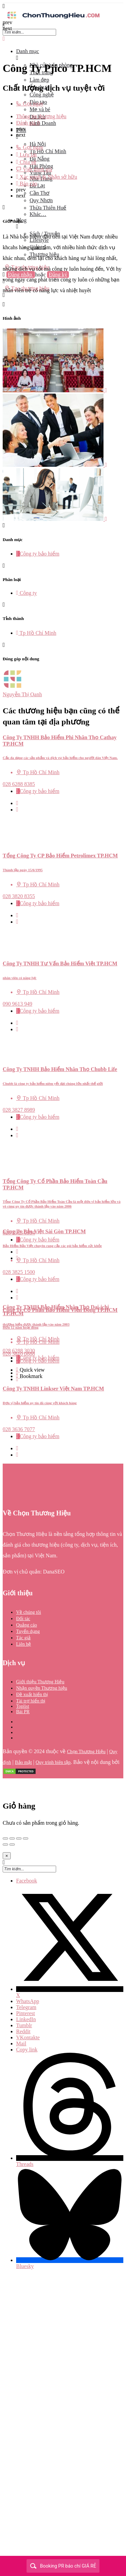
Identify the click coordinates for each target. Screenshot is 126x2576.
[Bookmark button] (17, 809)
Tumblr (24, 2025)
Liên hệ (23, 1644)
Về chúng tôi (28, 1612)
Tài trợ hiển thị (31, 1700)
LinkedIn (26, 2019)
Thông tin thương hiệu (41, 116)
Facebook (26, 1880)
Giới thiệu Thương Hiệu (40, 1681)
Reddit (23, 2031)
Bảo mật (23, 1762)
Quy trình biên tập (53, 1762)
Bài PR (23, 1711)
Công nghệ (42, 94)
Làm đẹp (39, 80)
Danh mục (27, 51)
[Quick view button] (17, 803)
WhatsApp (27, 2001)
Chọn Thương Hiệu (86, 1751)
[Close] (7, 1855)
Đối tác (23, 1618)
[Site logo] (53, 19)
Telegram (26, 2007)
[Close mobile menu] (4, 39)
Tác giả (23, 1637)
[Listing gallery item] (55, 390)
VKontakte (28, 2037)
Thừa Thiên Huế (48, 208)
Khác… (38, 214)
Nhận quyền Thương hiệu (41, 1688)
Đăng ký (58, 274)
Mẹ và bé (40, 109)
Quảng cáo (26, 1625)
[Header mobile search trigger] (4, 295)
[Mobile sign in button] (4, 281)
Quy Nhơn (41, 200)
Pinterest (25, 2013)
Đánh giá (28, 123)
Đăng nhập (21, 274)
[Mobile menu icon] (63, 6)
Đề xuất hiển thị (32, 1694)
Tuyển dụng (28, 1631)
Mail (21, 2043)
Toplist (22, 1706)
